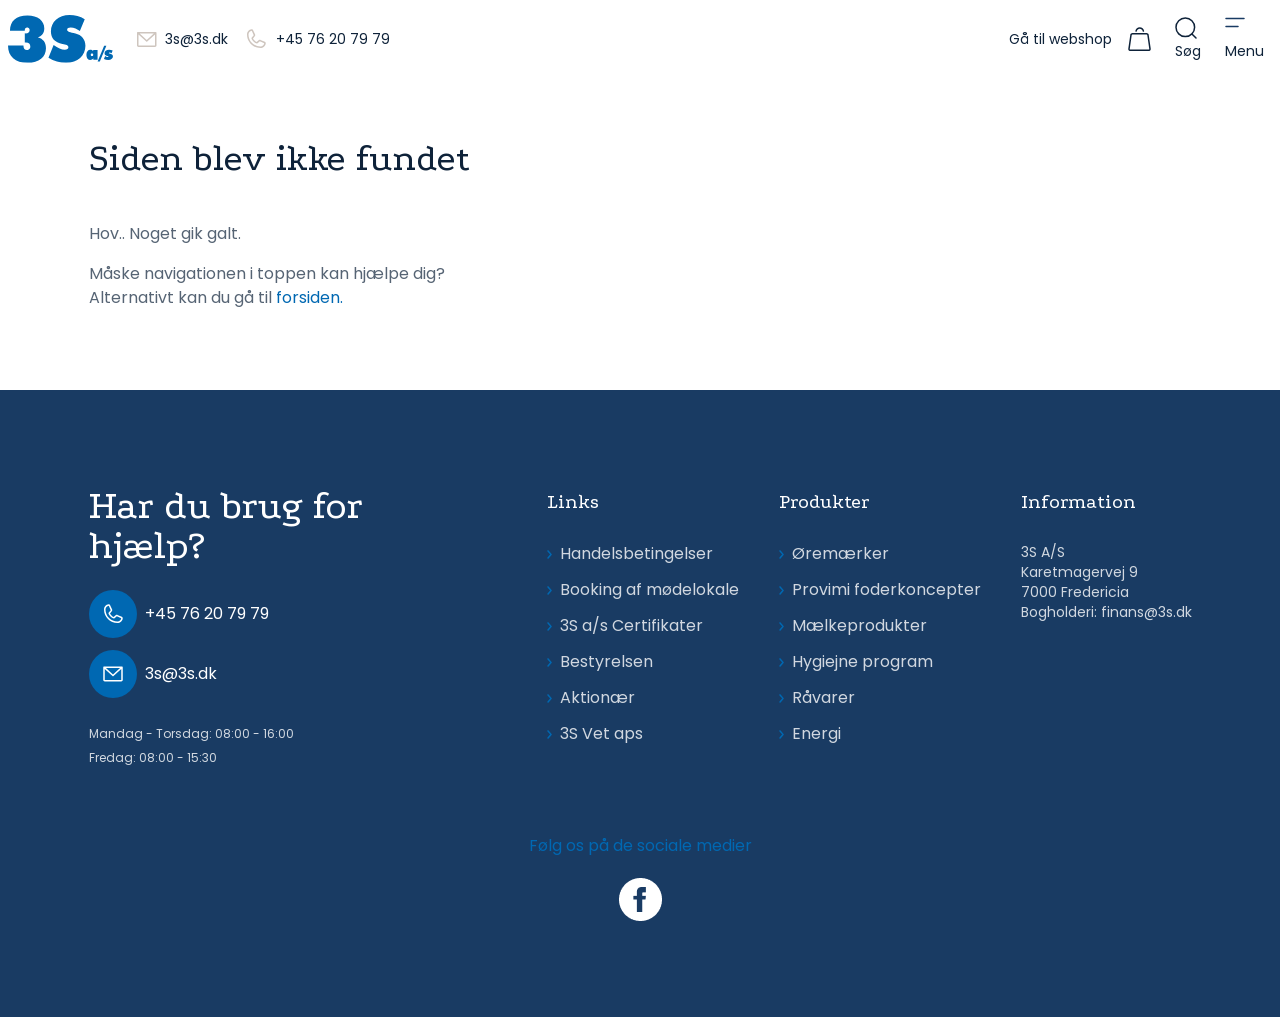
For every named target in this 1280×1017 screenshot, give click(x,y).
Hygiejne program (856, 661)
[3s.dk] (60, 38)
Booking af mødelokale (643, 589)
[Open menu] (1244, 39)
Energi (810, 733)
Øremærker (834, 553)
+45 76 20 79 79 (333, 39)
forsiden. (309, 297)
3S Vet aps (595, 733)
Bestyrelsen (600, 661)
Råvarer (817, 697)
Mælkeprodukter (853, 625)
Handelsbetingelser (630, 553)
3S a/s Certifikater (625, 625)
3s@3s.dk (196, 39)
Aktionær (591, 697)
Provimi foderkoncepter (880, 589)
